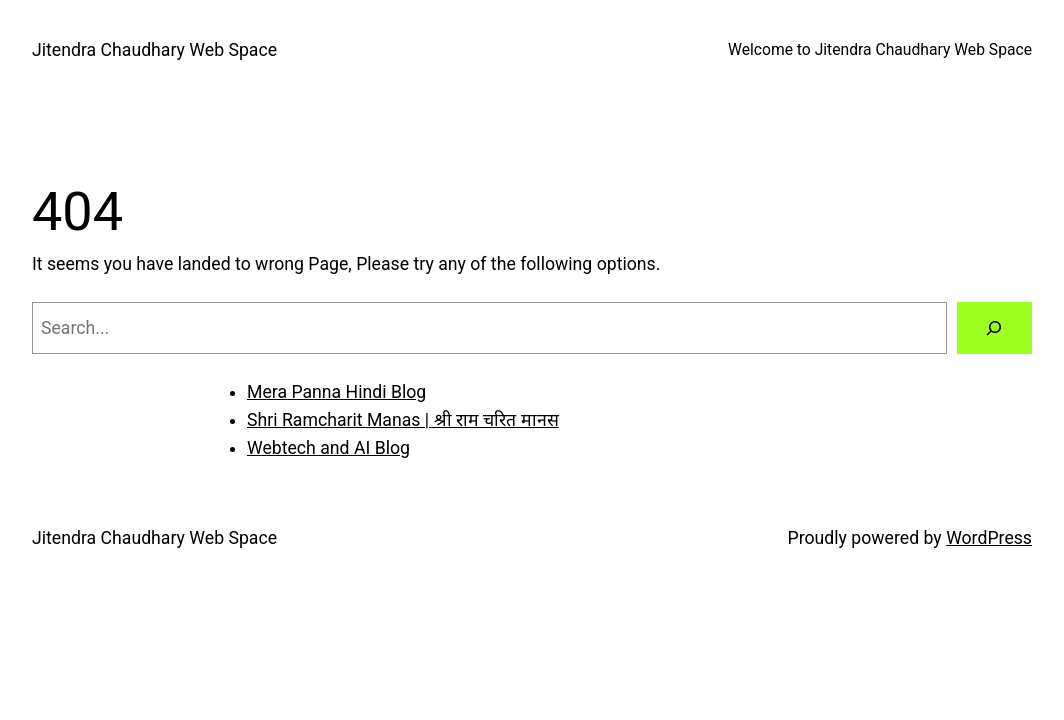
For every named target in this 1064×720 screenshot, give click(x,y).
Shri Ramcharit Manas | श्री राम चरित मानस (403, 420)
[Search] (994, 328)
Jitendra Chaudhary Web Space (154, 50)
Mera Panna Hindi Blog (336, 392)
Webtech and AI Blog (328, 448)
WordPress (989, 538)
